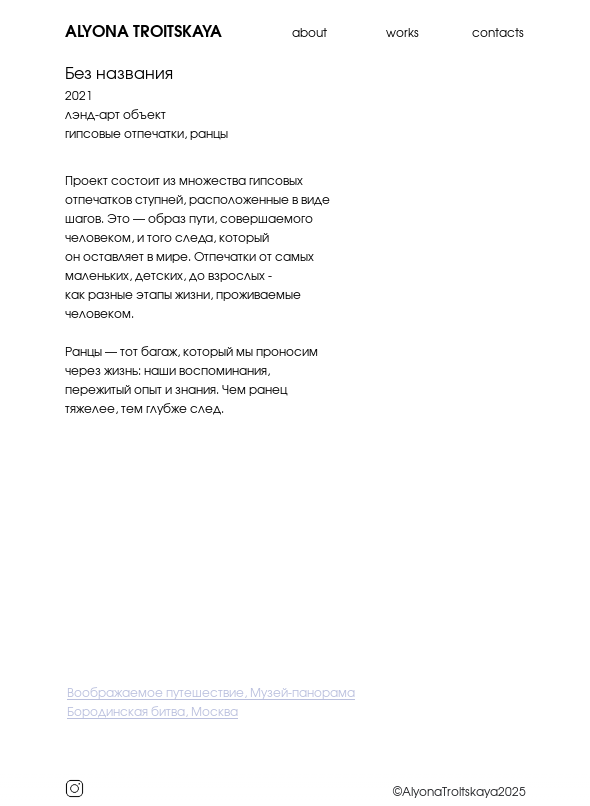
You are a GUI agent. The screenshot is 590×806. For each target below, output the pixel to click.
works (402, 33)
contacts (498, 33)
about (309, 33)
